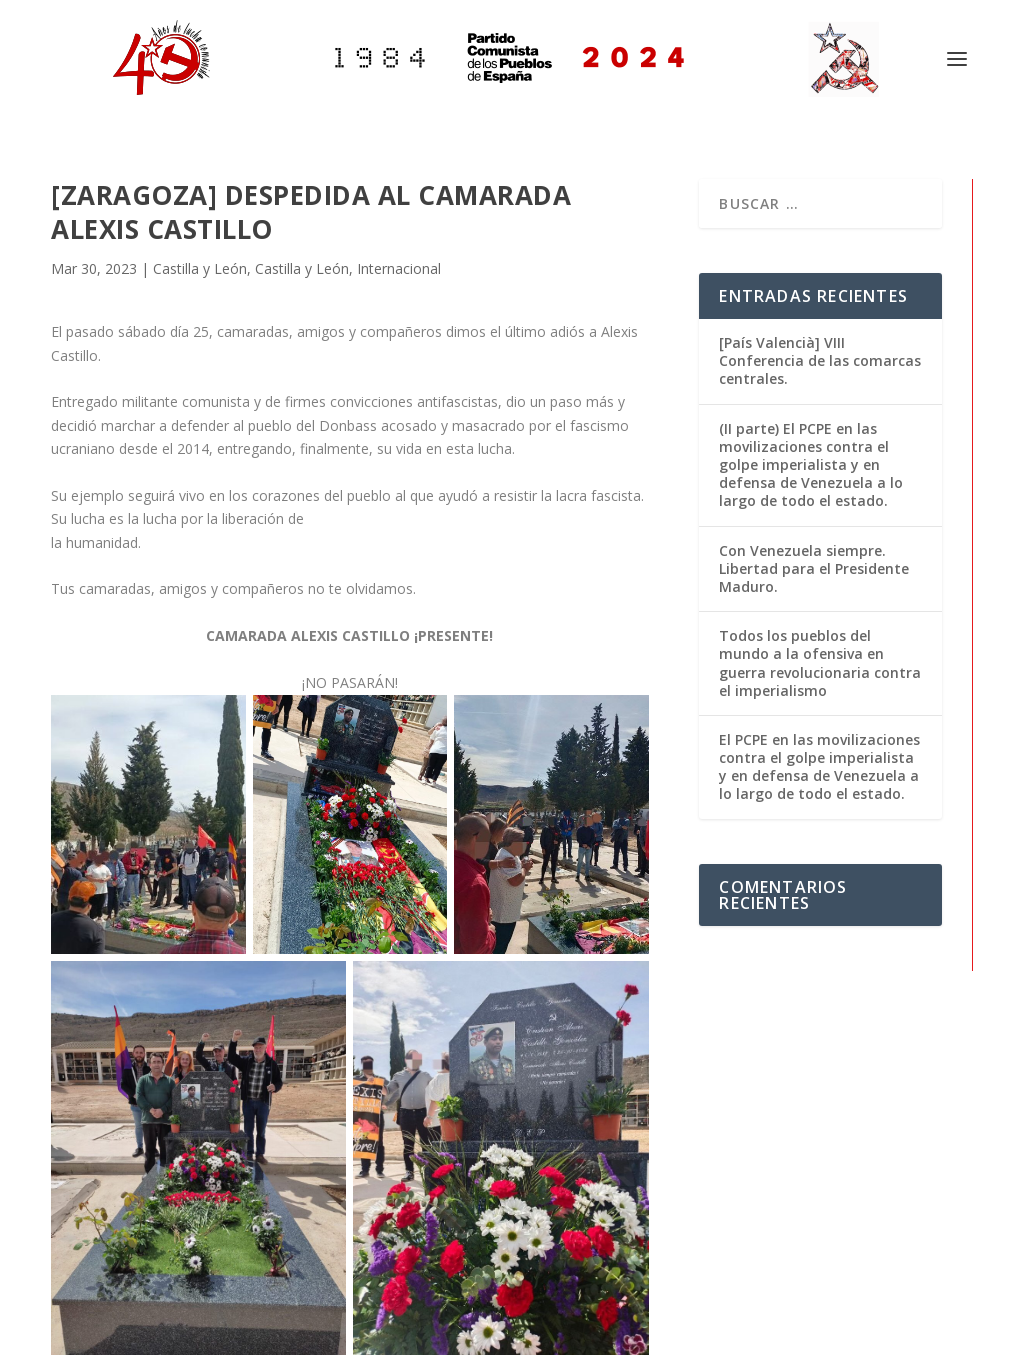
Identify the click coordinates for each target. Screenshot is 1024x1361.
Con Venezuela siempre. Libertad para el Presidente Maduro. (814, 568)
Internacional (399, 268)
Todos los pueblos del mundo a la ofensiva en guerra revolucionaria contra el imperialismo (820, 663)
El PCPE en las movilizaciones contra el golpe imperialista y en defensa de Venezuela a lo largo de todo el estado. (819, 767)
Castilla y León (200, 268)
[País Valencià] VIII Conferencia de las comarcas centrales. (820, 360)
